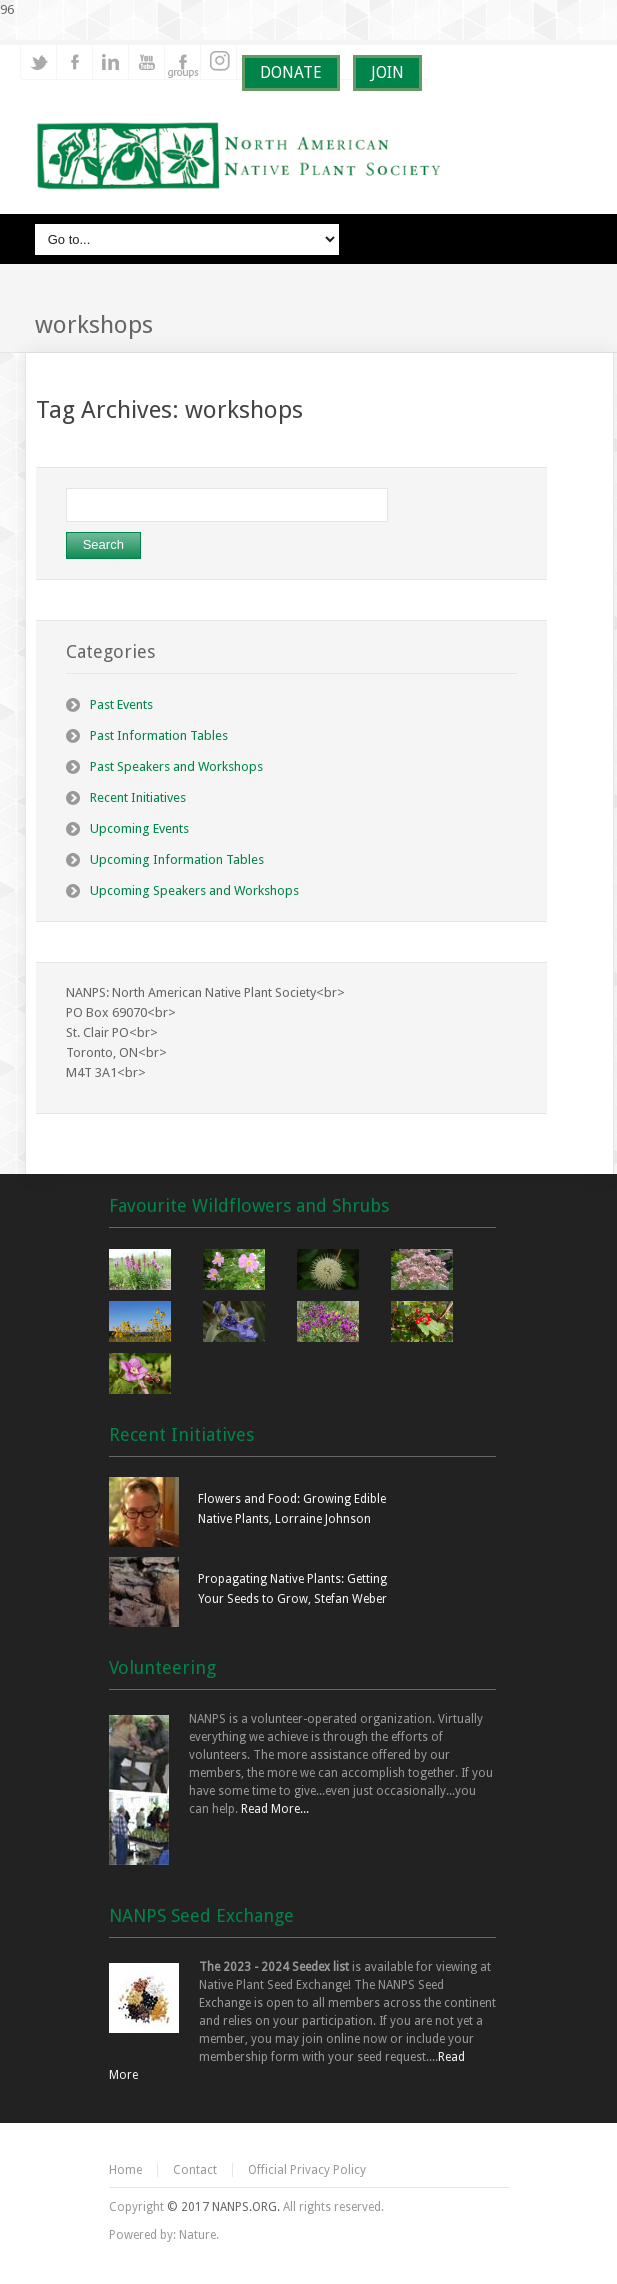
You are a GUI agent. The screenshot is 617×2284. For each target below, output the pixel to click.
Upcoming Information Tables (177, 859)
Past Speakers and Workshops (176, 766)
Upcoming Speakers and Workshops (194, 890)
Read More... (275, 1809)
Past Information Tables (159, 735)
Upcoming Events (139, 828)
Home (125, 2170)
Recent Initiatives (138, 797)
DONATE (291, 72)
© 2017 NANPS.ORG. (223, 2207)
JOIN (387, 72)
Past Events (121, 704)
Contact (195, 2170)
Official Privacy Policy (307, 2170)
